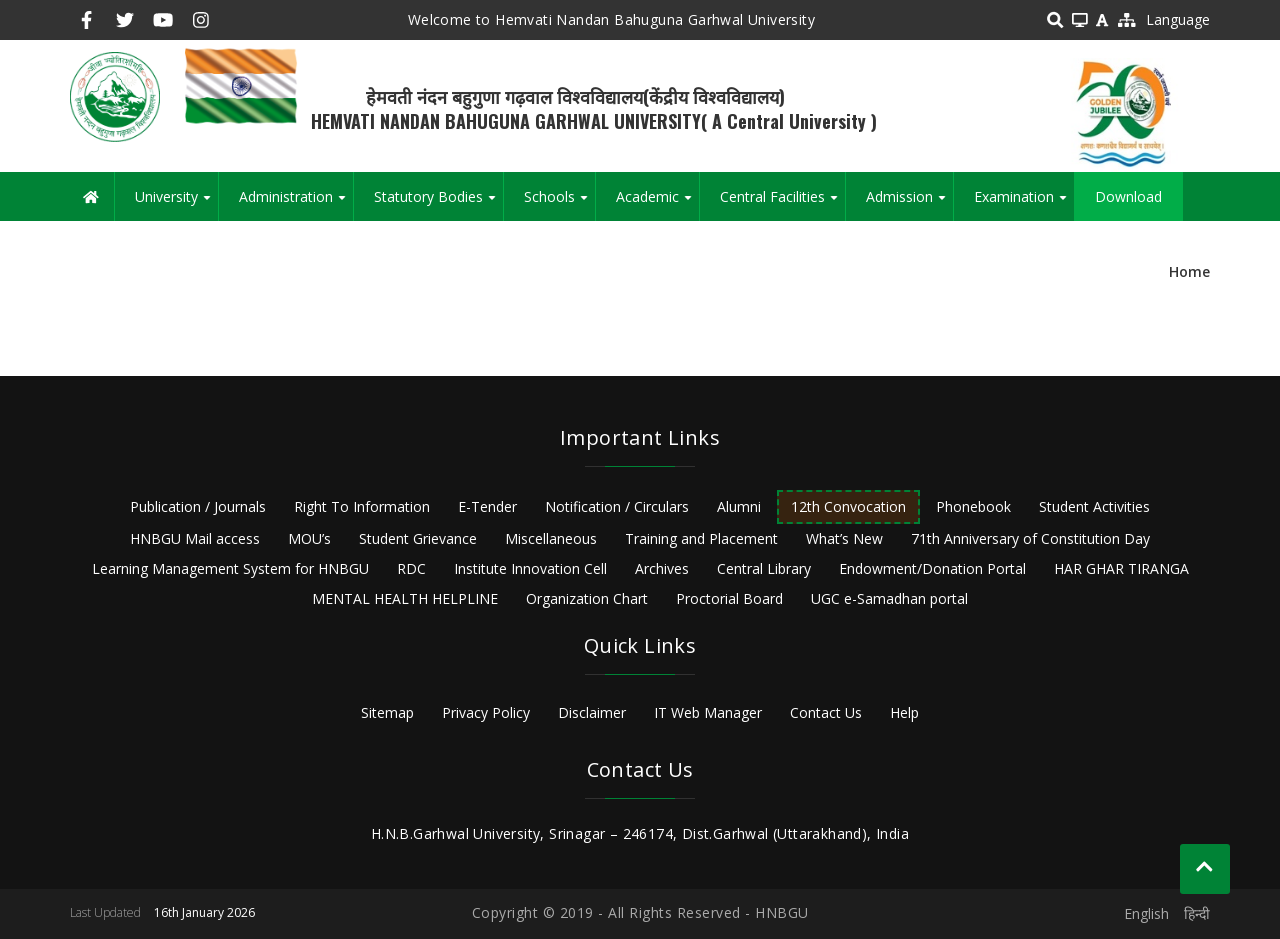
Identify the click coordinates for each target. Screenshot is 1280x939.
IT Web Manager (708, 712)
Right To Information (362, 506)
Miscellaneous (551, 538)
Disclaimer (592, 712)
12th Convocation (848, 506)
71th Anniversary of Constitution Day (1030, 538)
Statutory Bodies (438, 204)
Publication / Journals (198, 506)
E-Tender (487, 506)
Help (904, 712)
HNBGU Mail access (195, 538)
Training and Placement (701, 538)
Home (1189, 271)
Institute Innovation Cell (530, 568)
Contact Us (826, 712)
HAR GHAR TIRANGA (1121, 568)
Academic (657, 204)
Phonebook (973, 506)
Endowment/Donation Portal (932, 568)
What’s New (844, 538)
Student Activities (1094, 506)
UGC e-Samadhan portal (889, 598)
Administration (296, 204)
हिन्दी (1197, 913)
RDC (411, 568)
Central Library (764, 568)
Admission (909, 204)
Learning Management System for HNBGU (230, 568)
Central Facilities (782, 204)
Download (1128, 196)
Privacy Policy (486, 712)
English (1146, 913)
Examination (1024, 204)
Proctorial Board (729, 598)
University (176, 204)
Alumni (739, 506)
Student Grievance (418, 538)
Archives (662, 568)
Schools (559, 204)
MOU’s (309, 538)
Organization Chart (587, 598)
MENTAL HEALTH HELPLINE (405, 598)
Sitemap (387, 712)
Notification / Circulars (617, 506)
